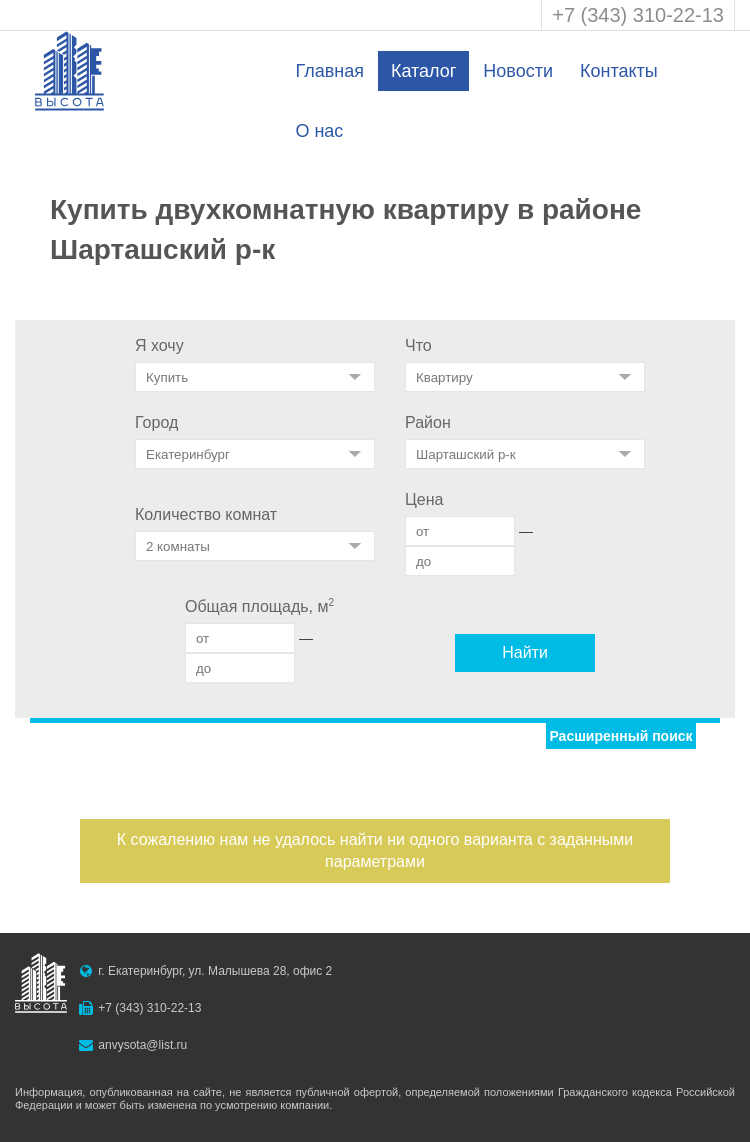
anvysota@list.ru (142, 1045)
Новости (518, 71)
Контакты (619, 71)
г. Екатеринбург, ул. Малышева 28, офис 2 (215, 971)
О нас (319, 131)
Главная (329, 71)
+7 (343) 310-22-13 (638, 15)
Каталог (423, 71)
